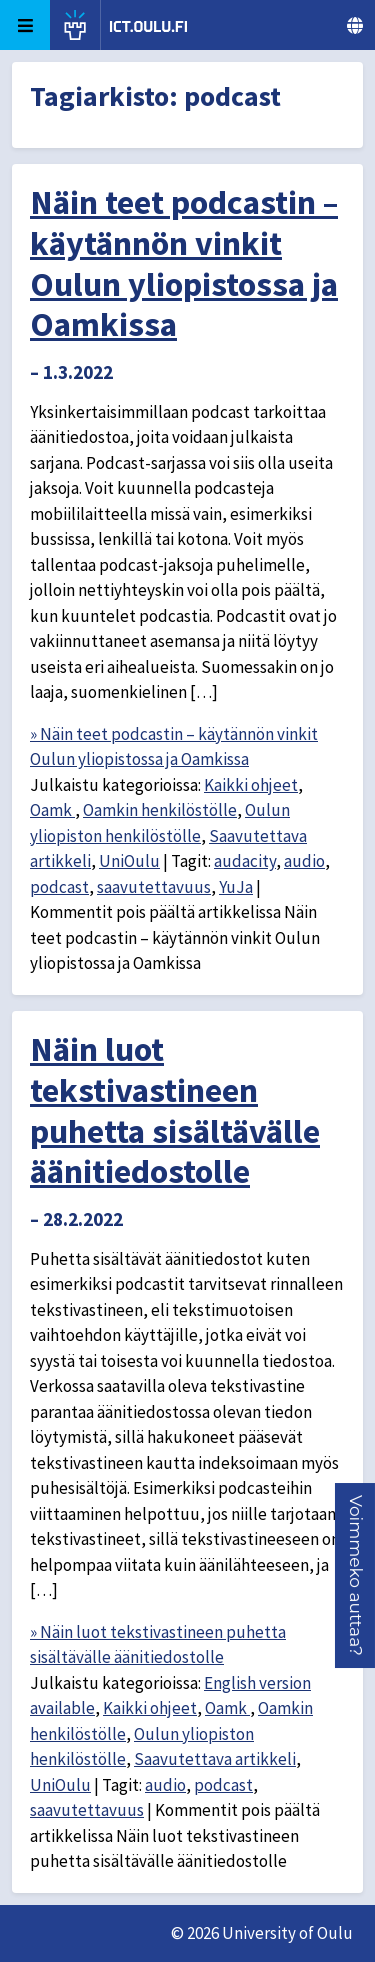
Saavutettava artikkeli (215, 1759)
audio (304, 861)
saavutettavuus (154, 887)
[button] (356, 1575)
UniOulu (129, 861)
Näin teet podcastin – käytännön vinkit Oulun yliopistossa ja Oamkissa (184, 263)
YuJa (236, 887)
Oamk (52, 810)
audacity (245, 861)
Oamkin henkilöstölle (160, 810)
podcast (59, 887)
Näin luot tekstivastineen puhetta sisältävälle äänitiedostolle (175, 1110)
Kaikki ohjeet (251, 785)
